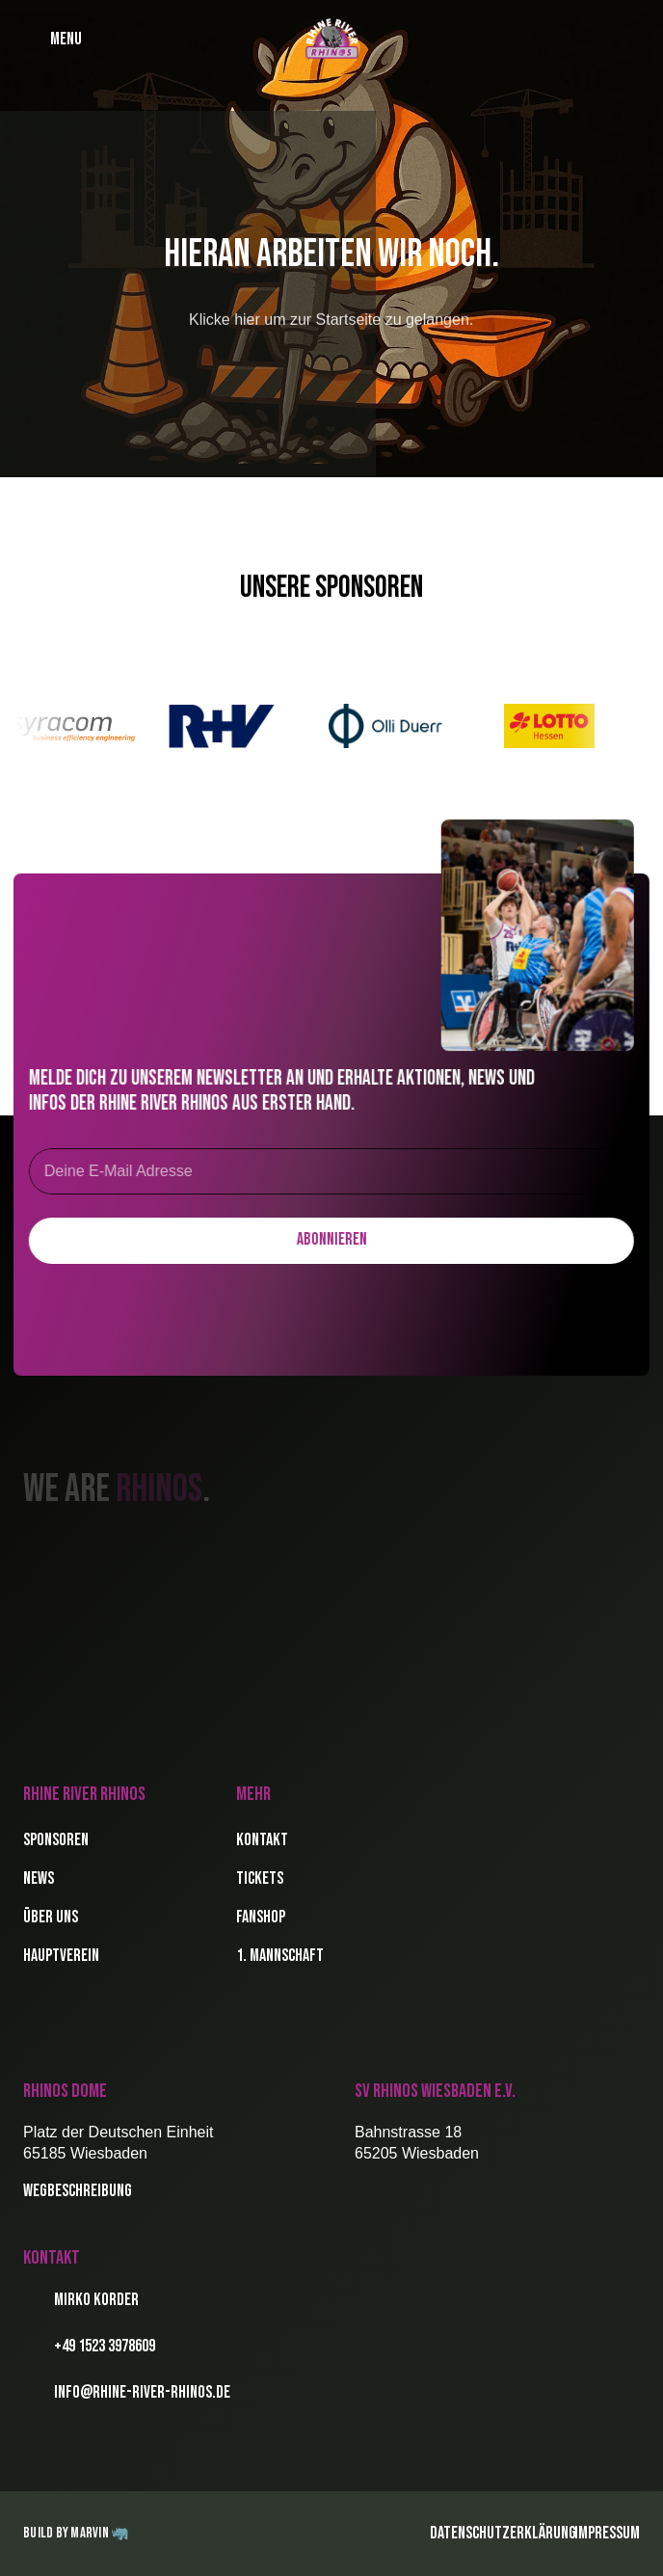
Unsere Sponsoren (331, 587)
